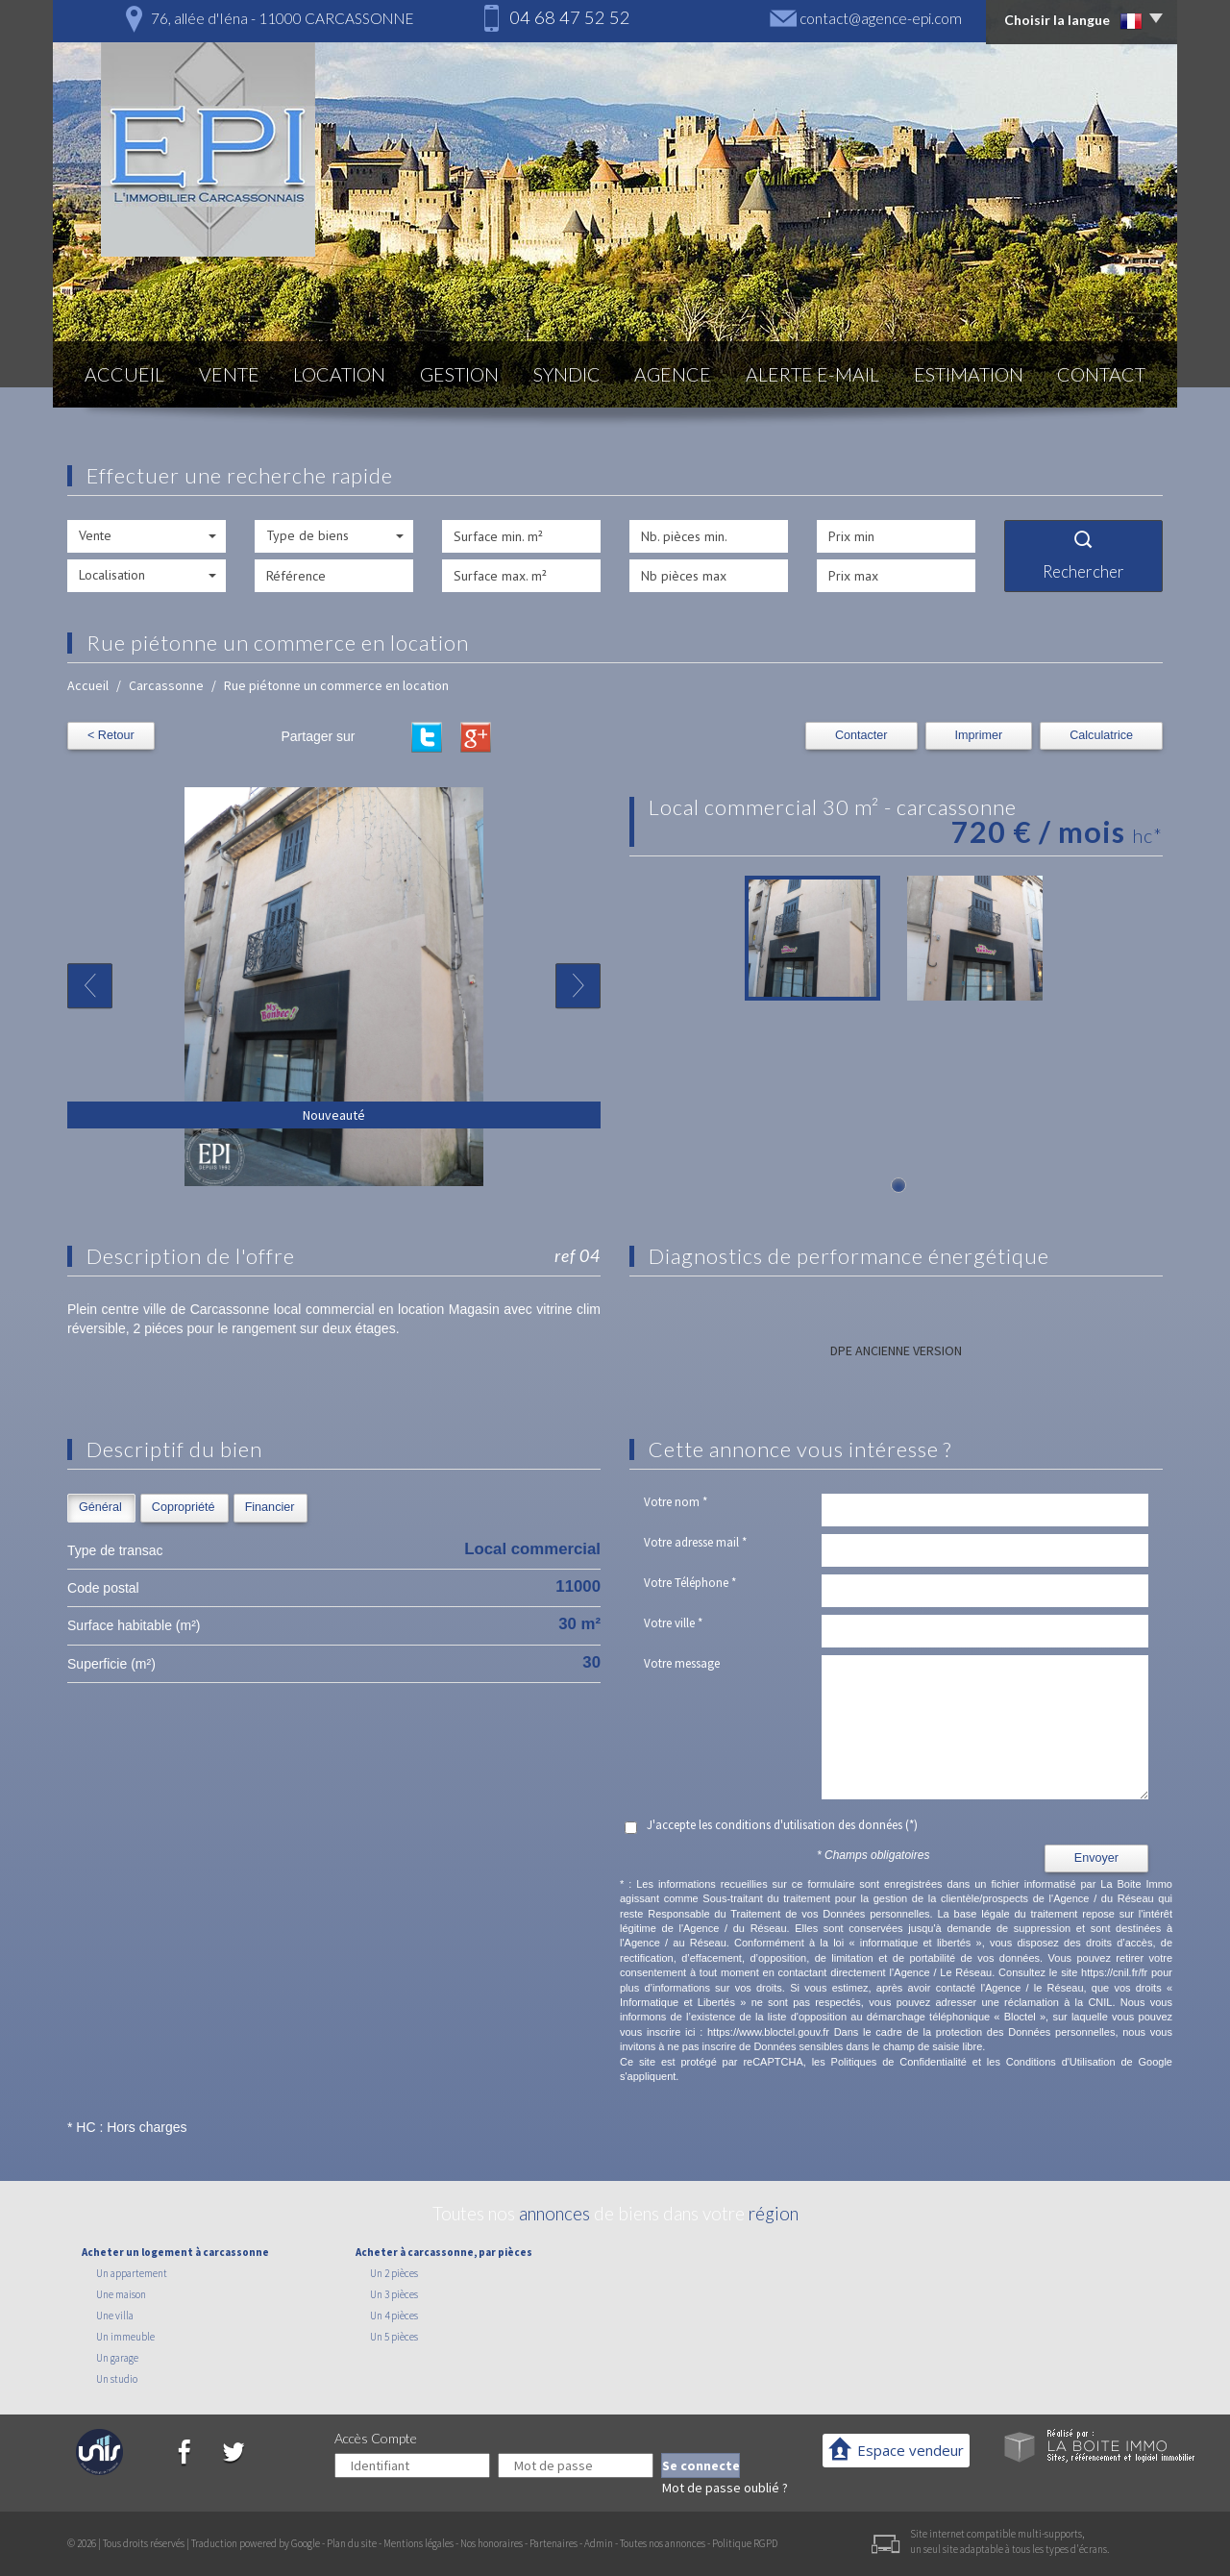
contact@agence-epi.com (881, 18)
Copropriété (183, 1507)
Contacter (861, 735)
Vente (229, 374)
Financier (270, 1507)
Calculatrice (1101, 735)
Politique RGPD (744, 2543)
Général (100, 1507)
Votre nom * (675, 1502)
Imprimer (979, 735)
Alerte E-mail (812, 374)
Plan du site (352, 2543)
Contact (1101, 374)
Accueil (124, 374)
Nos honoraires (491, 2543)
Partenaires (553, 2543)
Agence (672, 374)
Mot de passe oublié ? (725, 2487)
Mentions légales (418, 2543)
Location (339, 374)
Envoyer (1096, 1858)
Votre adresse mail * (695, 1542)
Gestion (459, 374)
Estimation (968, 374)
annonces (554, 2213)
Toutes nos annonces (662, 2543)
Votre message (682, 1663)
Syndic (567, 374)
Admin (598, 2543)
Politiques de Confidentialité (899, 2062)
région (774, 2213)
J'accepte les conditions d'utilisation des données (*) (782, 1825)
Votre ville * (673, 1623)
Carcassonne (166, 685)
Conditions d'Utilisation (1061, 2062)
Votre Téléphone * (690, 1582)
